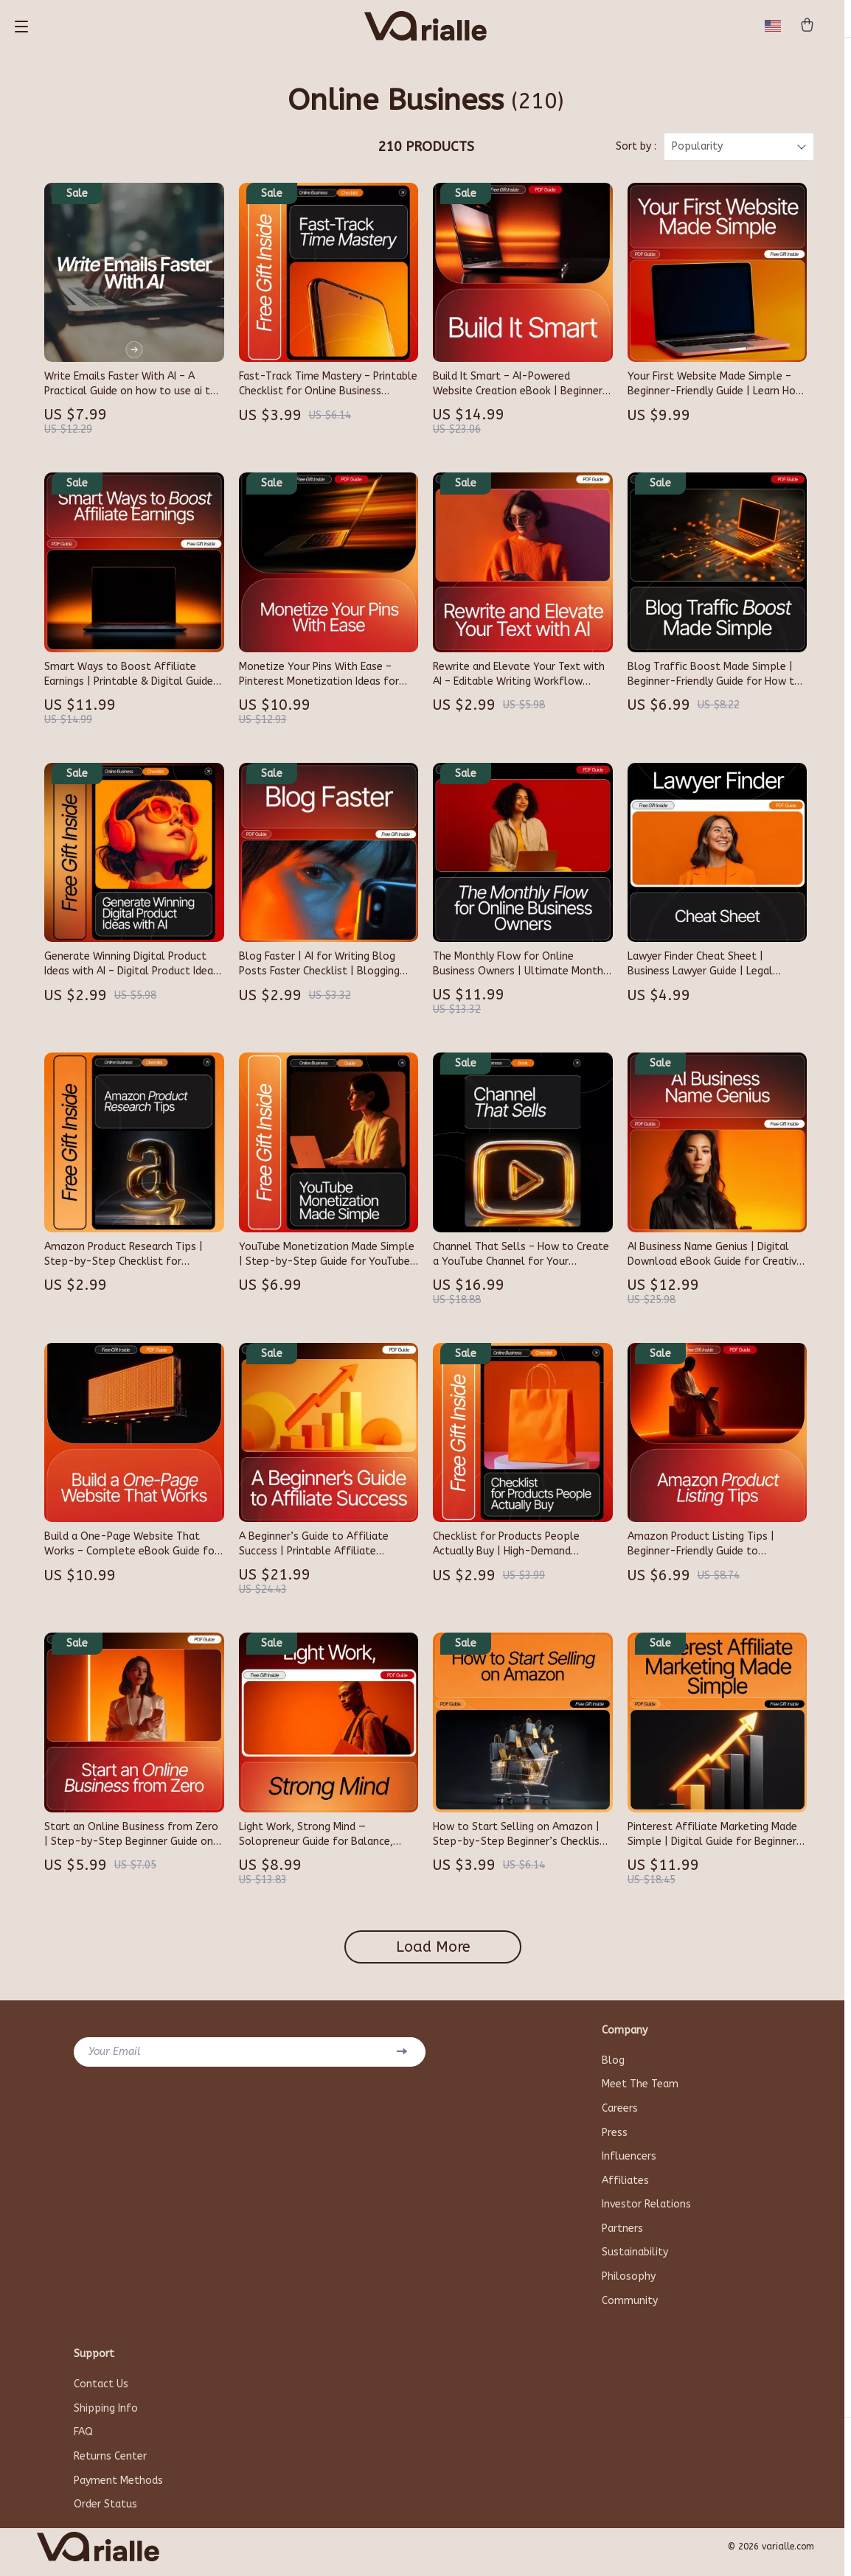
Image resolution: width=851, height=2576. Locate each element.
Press (615, 2139)
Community (630, 2309)
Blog (613, 2066)
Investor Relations (646, 2212)
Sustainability (635, 2261)
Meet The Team (640, 2090)
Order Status (105, 2515)
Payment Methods (118, 2491)
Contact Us (101, 2393)
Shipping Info (106, 2418)
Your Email (114, 2057)
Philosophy (629, 2285)
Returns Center (110, 2466)
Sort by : (636, 153)
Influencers (629, 2163)
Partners (622, 2236)
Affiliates (625, 2188)
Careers (620, 2115)
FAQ (83, 2442)
